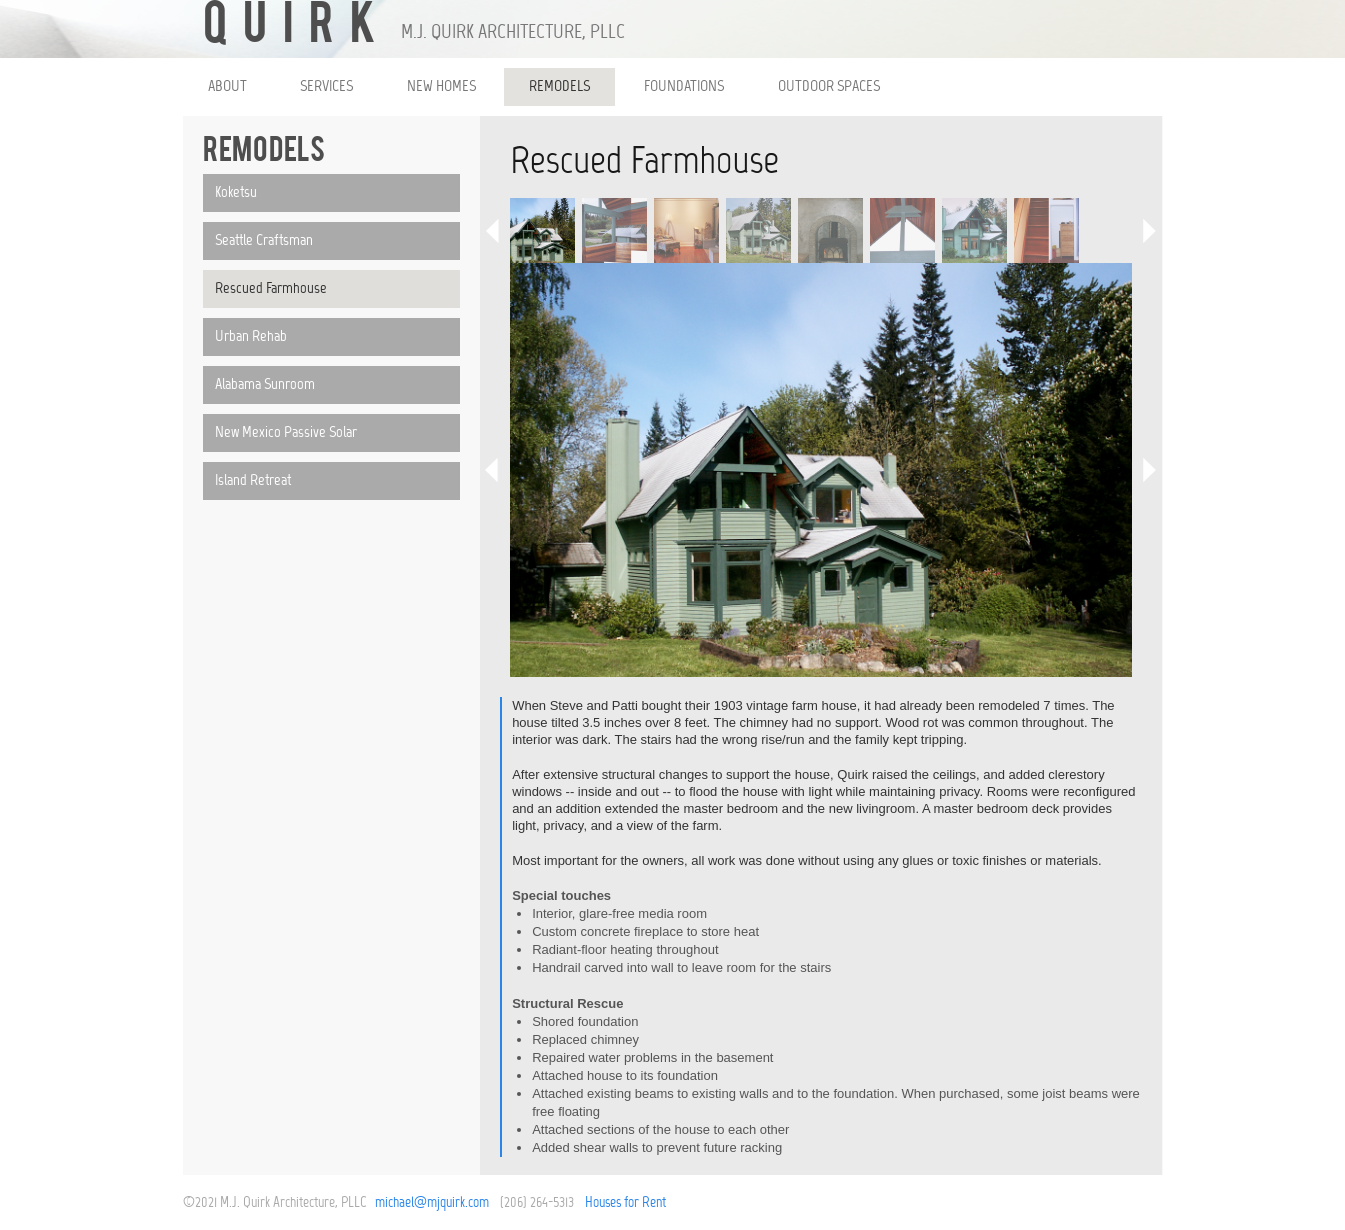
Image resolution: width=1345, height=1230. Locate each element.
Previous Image (495, 470)
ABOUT (227, 87)
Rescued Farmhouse (271, 289)
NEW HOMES (441, 87)
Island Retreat (253, 481)
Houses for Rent (625, 1203)
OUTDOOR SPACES (829, 87)
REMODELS (559, 87)
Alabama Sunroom (265, 385)
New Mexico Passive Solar (286, 433)
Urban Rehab (251, 337)
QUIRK (297, 28)
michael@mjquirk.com (432, 1203)
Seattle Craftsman (264, 241)
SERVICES (326, 87)
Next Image (1147, 470)
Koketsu (236, 193)
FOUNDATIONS (684, 87)
